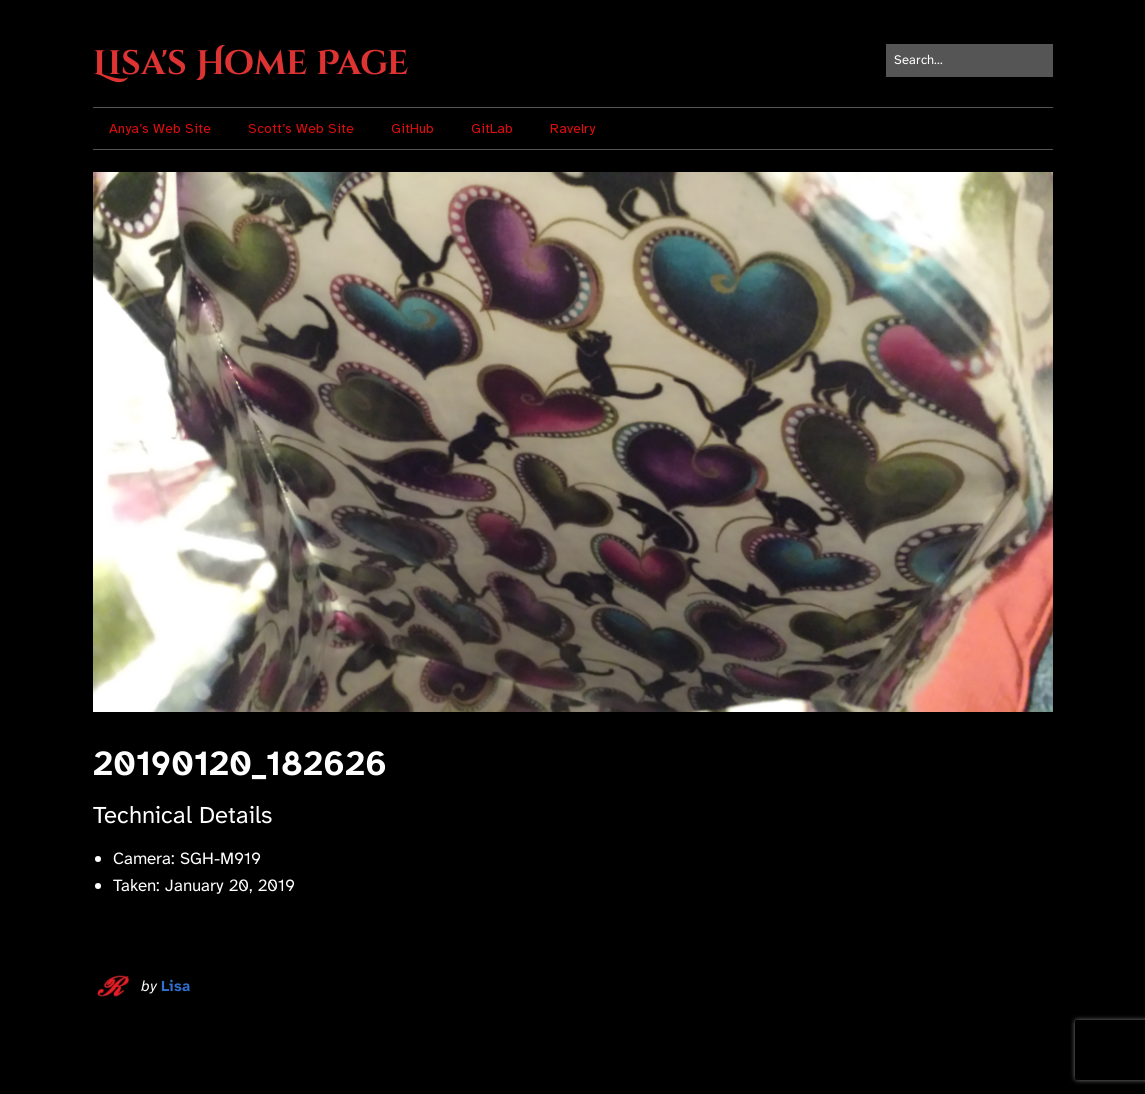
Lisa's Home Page (250, 64)
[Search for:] (969, 60)
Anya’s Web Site (160, 128)
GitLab (492, 128)
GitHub (412, 128)
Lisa (175, 986)
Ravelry (572, 128)
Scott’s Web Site (301, 128)
